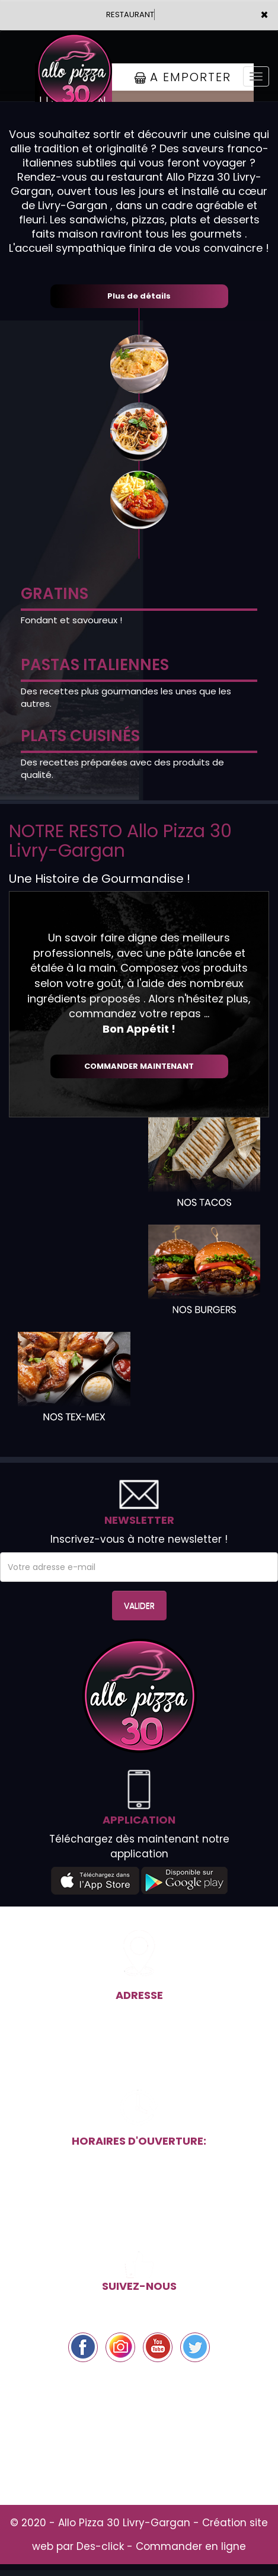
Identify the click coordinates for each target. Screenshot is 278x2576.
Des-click (100, 2546)
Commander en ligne (191, 2546)
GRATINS (54, 593)
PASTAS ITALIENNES (95, 664)
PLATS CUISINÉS (80, 735)
